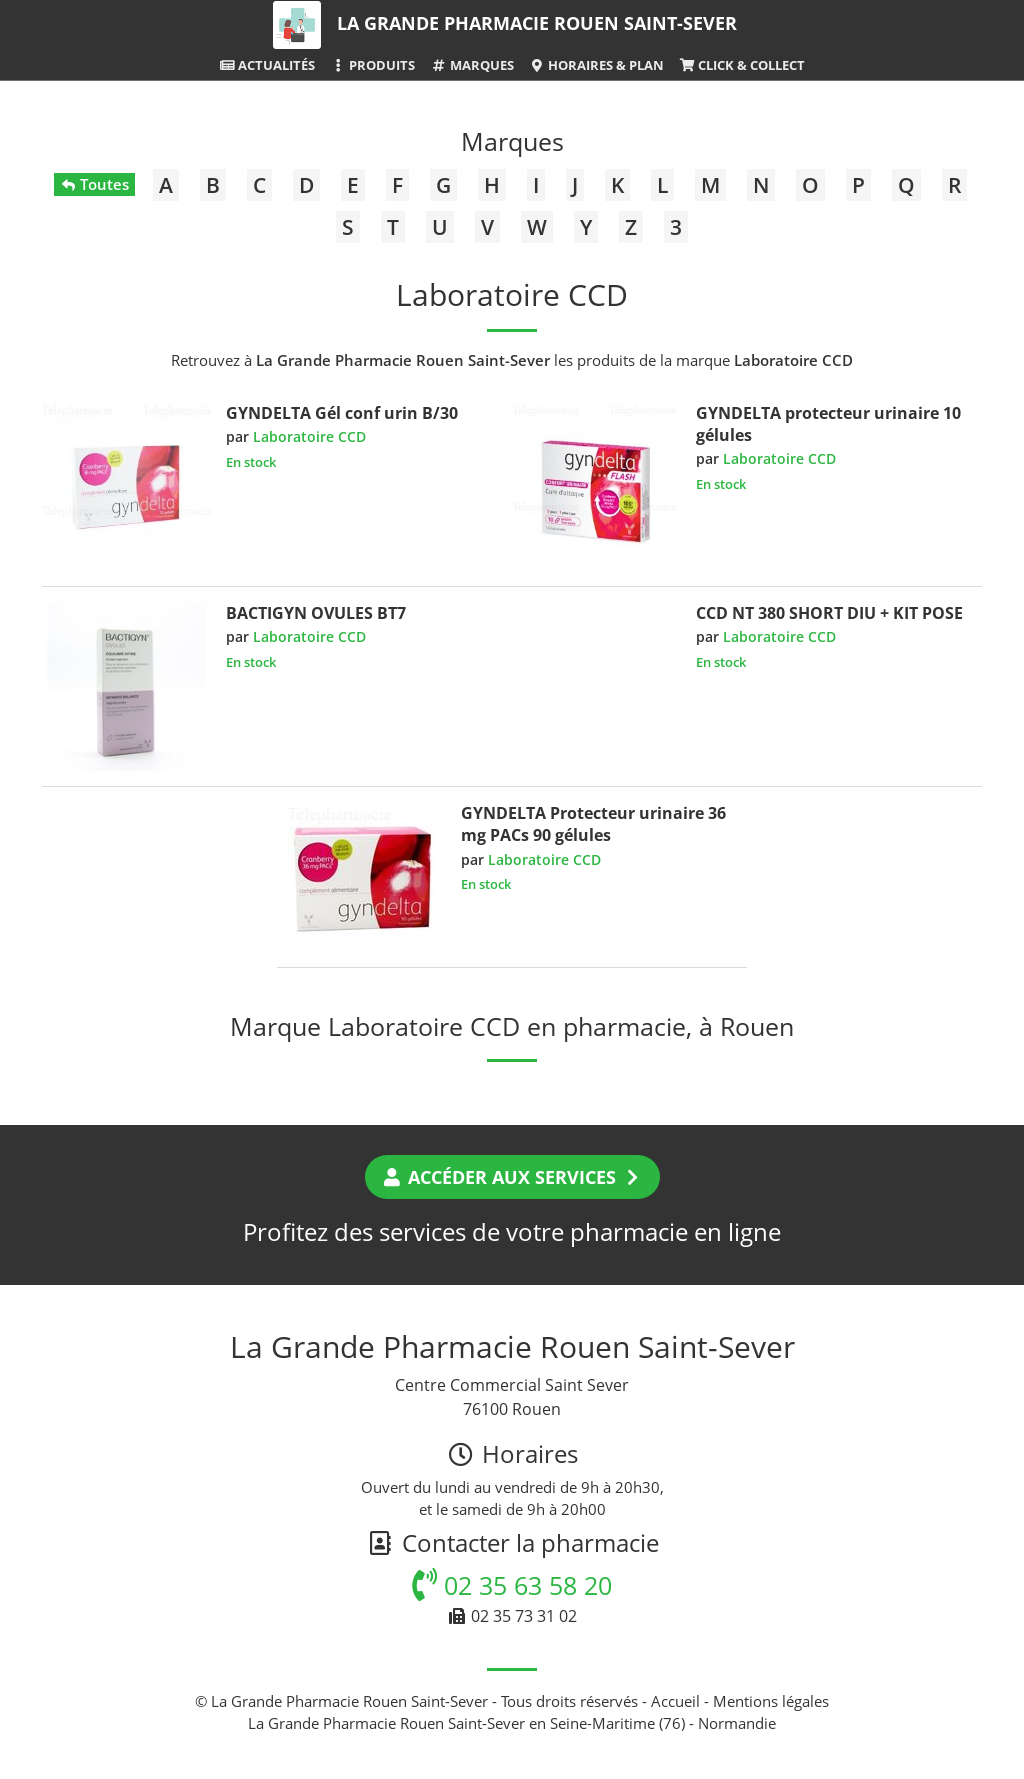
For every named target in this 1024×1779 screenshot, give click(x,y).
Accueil (675, 1701)
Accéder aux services (512, 1177)
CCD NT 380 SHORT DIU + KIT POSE (829, 613)
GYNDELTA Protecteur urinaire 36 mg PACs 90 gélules (593, 824)
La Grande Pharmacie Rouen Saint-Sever (537, 23)
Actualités (267, 65)
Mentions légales (771, 1701)
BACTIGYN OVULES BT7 (316, 613)
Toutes (94, 184)
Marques (471, 65)
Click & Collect (742, 65)
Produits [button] (372, 65)
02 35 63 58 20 (512, 1585)
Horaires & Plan (596, 65)
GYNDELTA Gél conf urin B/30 (342, 413)
